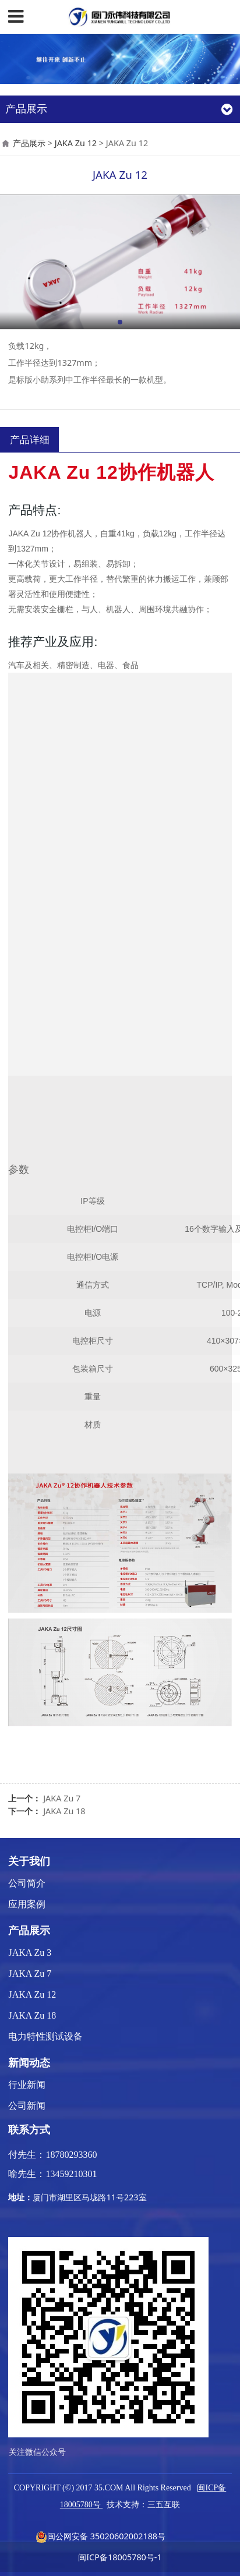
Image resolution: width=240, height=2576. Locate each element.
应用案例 (26, 1904)
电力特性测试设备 (45, 2036)
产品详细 (30, 439)
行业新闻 (26, 2085)
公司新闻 (26, 2106)
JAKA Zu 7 (61, 1798)
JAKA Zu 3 (29, 1952)
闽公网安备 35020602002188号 (100, 2536)
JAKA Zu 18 (64, 1811)
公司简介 (26, 1883)
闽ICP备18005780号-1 (120, 2557)
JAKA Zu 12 (76, 143)
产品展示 (29, 143)
